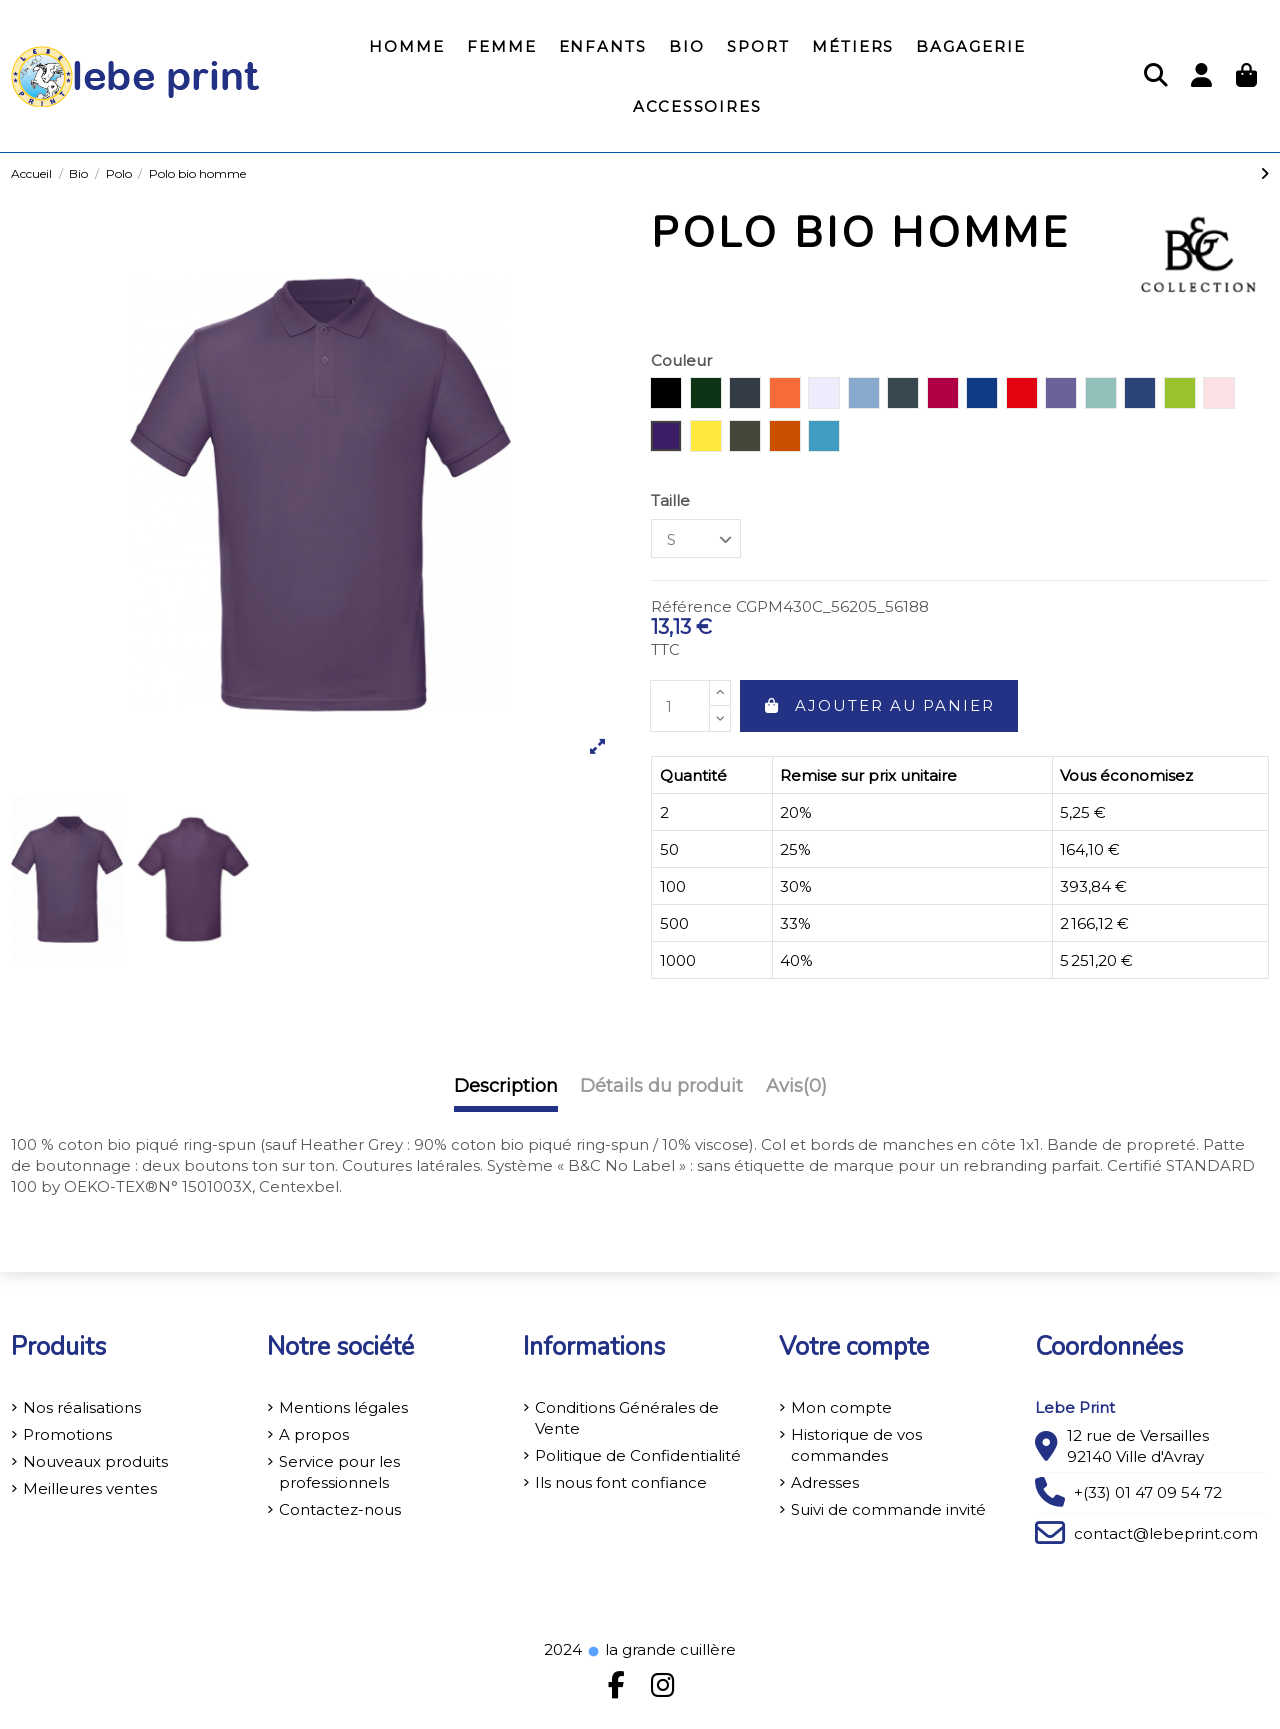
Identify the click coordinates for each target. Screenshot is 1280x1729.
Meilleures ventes (90, 1488)
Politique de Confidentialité (638, 1455)
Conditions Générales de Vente (627, 1418)
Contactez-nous (340, 1509)
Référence (691, 606)
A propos (314, 1434)
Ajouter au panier (879, 705)
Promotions (67, 1434)
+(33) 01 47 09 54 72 (1148, 1492)
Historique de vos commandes (856, 1445)
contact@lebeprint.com (1166, 1533)
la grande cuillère (661, 1649)
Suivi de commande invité (888, 1509)
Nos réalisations (82, 1407)
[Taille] (696, 538)
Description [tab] (506, 1086)
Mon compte (841, 1407)
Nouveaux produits (95, 1461)
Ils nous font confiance (621, 1482)
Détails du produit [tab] (661, 1086)
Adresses (825, 1482)
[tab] (796, 1091)
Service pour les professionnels (339, 1472)
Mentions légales (343, 1407)
